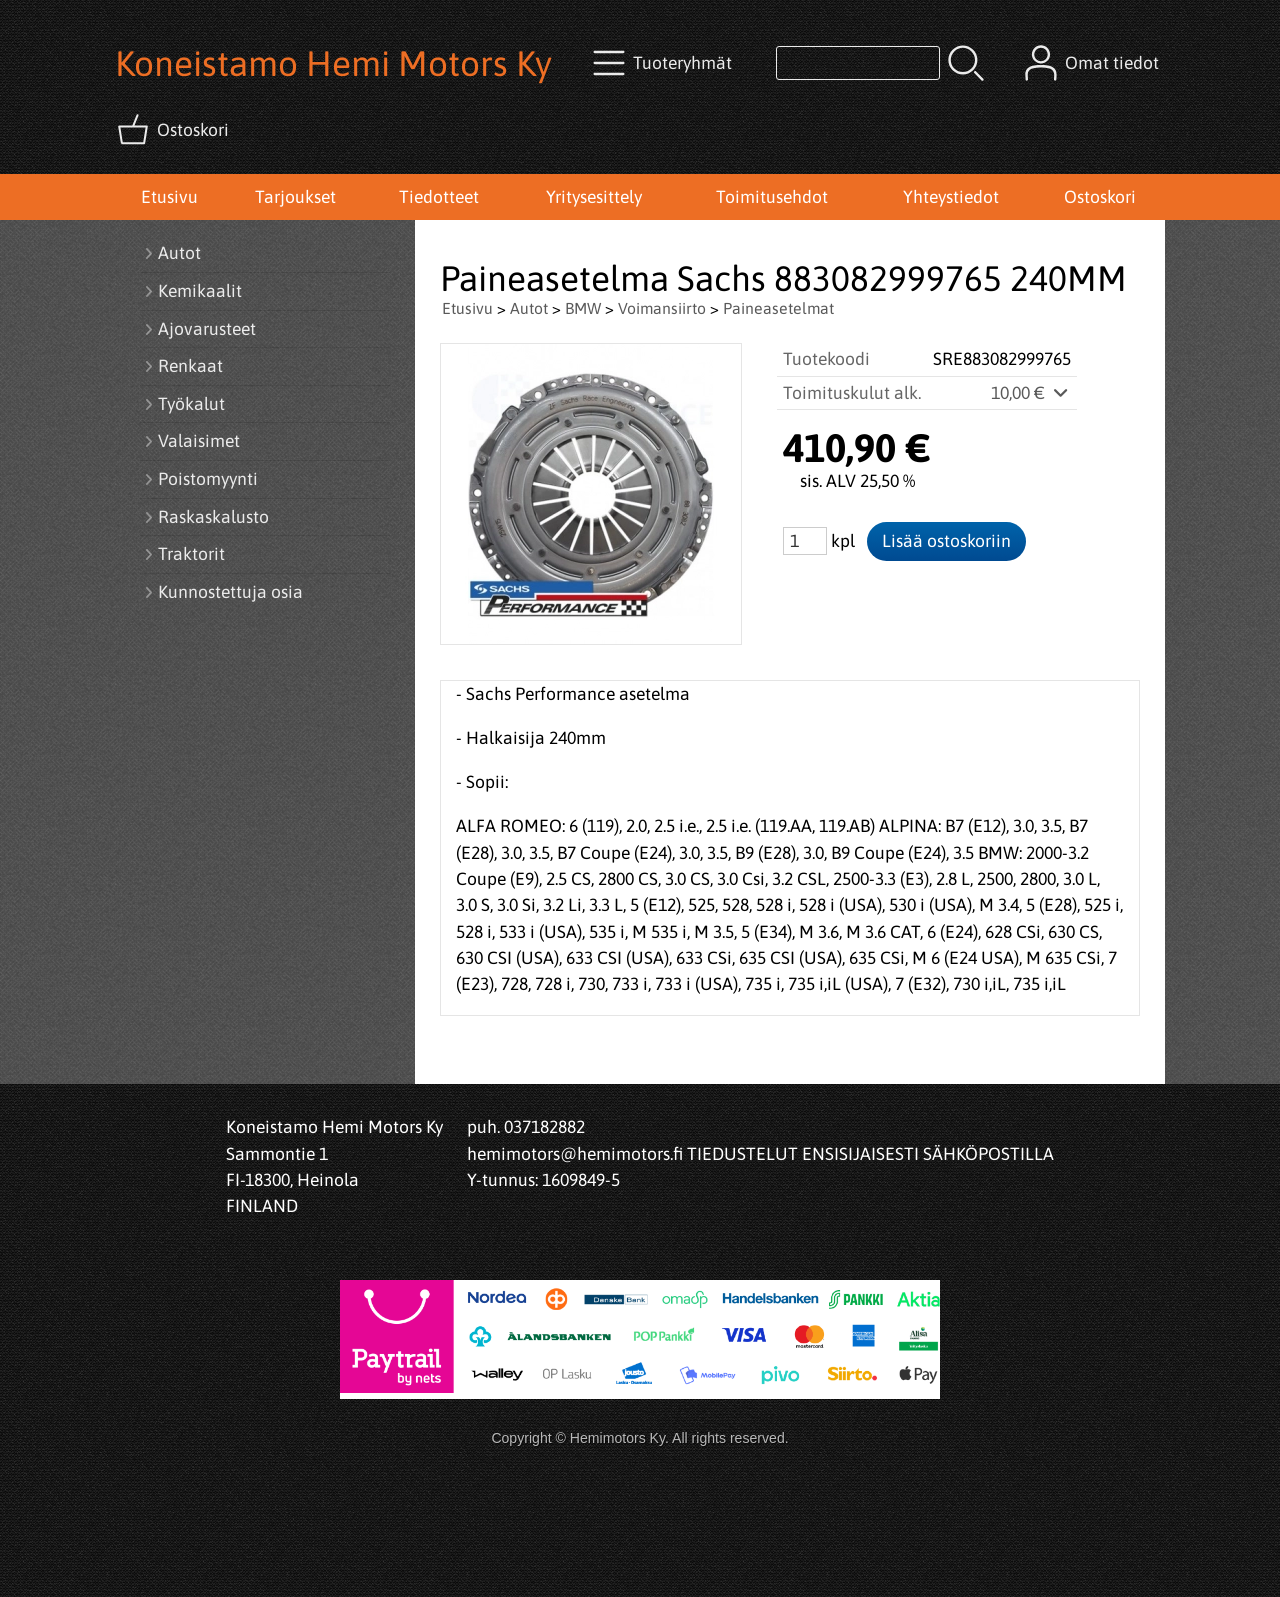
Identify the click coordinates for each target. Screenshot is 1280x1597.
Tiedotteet (439, 197)
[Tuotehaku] (858, 63)
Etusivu (169, 197)
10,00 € (1031, 393)
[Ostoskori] (175, 130)
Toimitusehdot (772, 197)
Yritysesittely (594, 197)
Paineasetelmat (778, 308)
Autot (529, 308)
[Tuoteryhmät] (664, 63)
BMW (583, 308)
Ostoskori (1100, 197)
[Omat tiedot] (1094, 63)
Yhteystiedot (951, 197)
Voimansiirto (662, 308)
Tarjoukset (295, 197)
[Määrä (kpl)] (805, 541)
